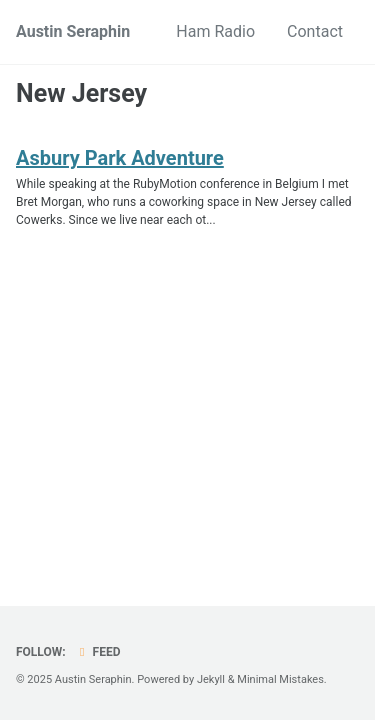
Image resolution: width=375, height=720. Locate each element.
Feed (98, 652)
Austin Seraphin (73, 31)
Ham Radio (215, 31)
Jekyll (211, 679)
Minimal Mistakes (280, 679)
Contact (315, 31)
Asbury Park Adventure (120, 158)
